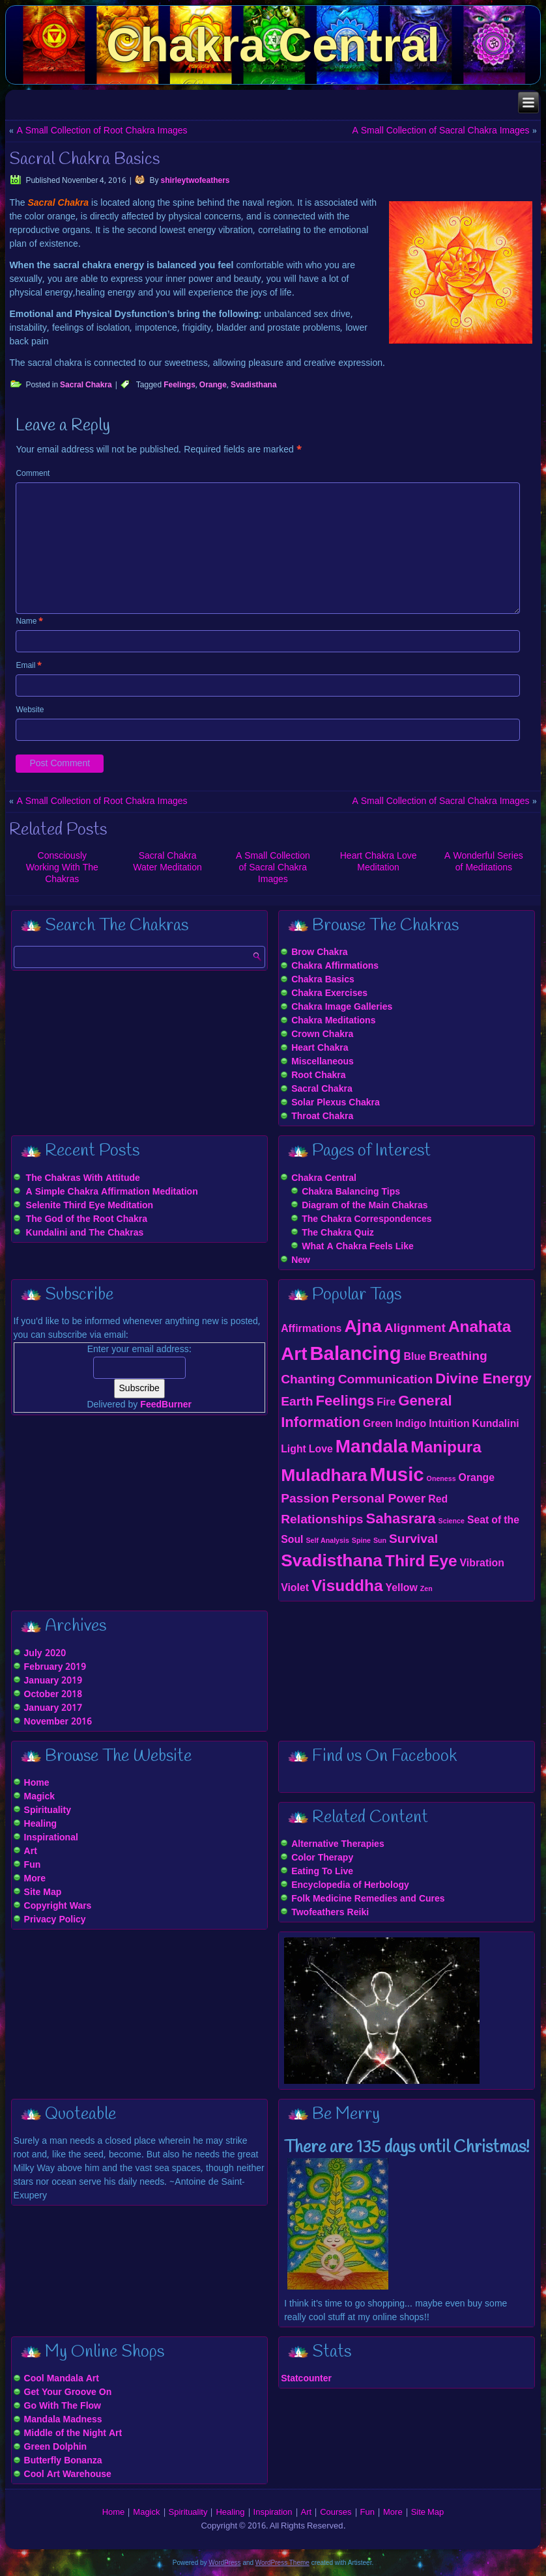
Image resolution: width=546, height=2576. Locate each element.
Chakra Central (273, 45)
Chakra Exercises (329, 993)
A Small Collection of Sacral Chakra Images (440, 131)
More (35, 1879)
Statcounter (306, 2379)
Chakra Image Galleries (341, 1007)
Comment (33, 473)
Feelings (179, 385)
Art (30, 1851)
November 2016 (58, 1722)
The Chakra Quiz (338, 1233)
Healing (40, 1824)
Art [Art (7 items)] (294, 1355)
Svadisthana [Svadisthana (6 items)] (331, 1562)
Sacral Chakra (86, 385)
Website (30, 710)
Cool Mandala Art (61, 2379)
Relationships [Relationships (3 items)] (322, 1519)
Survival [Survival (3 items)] (413, 1539)
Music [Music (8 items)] (396, 1476)
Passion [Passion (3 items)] (305, 1499)
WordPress (224, 2562)
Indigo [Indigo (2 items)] (410, 1424)
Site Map (43, 1892)
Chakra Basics (322, 980)
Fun (32, 1865)
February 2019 (55, 1667)
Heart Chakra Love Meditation (378, 862)
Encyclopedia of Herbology (350, 1885)
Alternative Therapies (337, 1844)
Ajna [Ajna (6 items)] (362, 1327)
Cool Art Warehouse (67, 2474)
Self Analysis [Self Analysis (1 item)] (327, 1541)
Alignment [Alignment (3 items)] (415, 1328)
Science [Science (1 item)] (451, 1521)
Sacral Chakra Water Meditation (167, 862)
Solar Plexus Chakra (335, 1103)
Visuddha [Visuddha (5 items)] (347, 1586)
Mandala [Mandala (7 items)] (372, 1447)
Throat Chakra (322, 1116)
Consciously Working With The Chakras (62, 867)
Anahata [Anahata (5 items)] (479, 1327)
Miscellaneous (322, 1062)
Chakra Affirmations (335, 966)
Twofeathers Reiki (330, 1912)
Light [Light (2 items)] (293, 1449)
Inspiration (273, 2512)
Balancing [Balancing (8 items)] (355, 1354)
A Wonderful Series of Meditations (483, 862)
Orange (213, 385)
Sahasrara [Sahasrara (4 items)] (401, 1519)
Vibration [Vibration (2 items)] (482, 1563)
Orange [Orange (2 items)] (477, 1478)
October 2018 (53, 1694)
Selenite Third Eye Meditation (90, 1205)
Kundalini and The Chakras (85, 1233)
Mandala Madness (63, 2420)
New (300, 1260)
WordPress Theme (282, 2562)
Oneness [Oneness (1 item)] (441, 1479)
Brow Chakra (319, 952)
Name (29, 621)
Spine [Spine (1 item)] (361, 1541)
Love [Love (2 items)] (321, 1449)
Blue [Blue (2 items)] (415, 1357)
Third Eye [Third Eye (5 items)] (421, 1562)
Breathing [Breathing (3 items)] (458, 1356)
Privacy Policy (55, 1920)
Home (37, 1783)
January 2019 (53, 1681)
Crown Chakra (322, 1034)
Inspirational (51, 1838)
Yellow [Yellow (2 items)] (402, 1588)
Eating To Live (322, 1871)
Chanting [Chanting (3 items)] (308, 1380)
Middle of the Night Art (73, 2433)
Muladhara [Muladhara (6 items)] (324, 1476)
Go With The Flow (62, 2406)
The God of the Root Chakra (86, 1219)
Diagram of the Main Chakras (364, 1205)
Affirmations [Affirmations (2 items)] (311, 1329)
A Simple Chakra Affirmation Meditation (112, 1192)
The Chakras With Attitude (83, 1178)
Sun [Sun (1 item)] (379, 1541)
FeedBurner (166, 1405)
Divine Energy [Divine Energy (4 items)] (483, 1379)
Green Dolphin (55, 2447)
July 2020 (45, 1653)
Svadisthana (254, 385)
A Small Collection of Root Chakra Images (101, 131)
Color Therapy (322, 1858)
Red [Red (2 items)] (438, 1499)
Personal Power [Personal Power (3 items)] (378, 1499)
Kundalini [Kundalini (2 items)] (495, 1424)
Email (29, 665)
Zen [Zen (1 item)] (426, 1589)
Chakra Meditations (333, 1021)
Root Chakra (318, 1075)
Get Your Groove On (68, 2392)
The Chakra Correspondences (366, 1219)
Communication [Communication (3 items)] (385, 1380)
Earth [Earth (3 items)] (297, 1402)
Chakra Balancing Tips (351, 1192)
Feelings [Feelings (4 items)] (344, 1401)
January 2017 (53, 1708)
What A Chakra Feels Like (358, 1246)
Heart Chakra (319, 1048)
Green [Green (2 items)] (378, 1424)
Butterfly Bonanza (63, 2461)
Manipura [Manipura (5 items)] (445, 1448)
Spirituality (47, 1810)
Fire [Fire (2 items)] (386, 1402)
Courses (335, 2512)
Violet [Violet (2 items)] (295, 1588)
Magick (39, 1797)
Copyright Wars (58, 1906)
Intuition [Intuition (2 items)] (449, 1424)
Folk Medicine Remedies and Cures (367, 1899)
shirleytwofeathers (194, 180)
